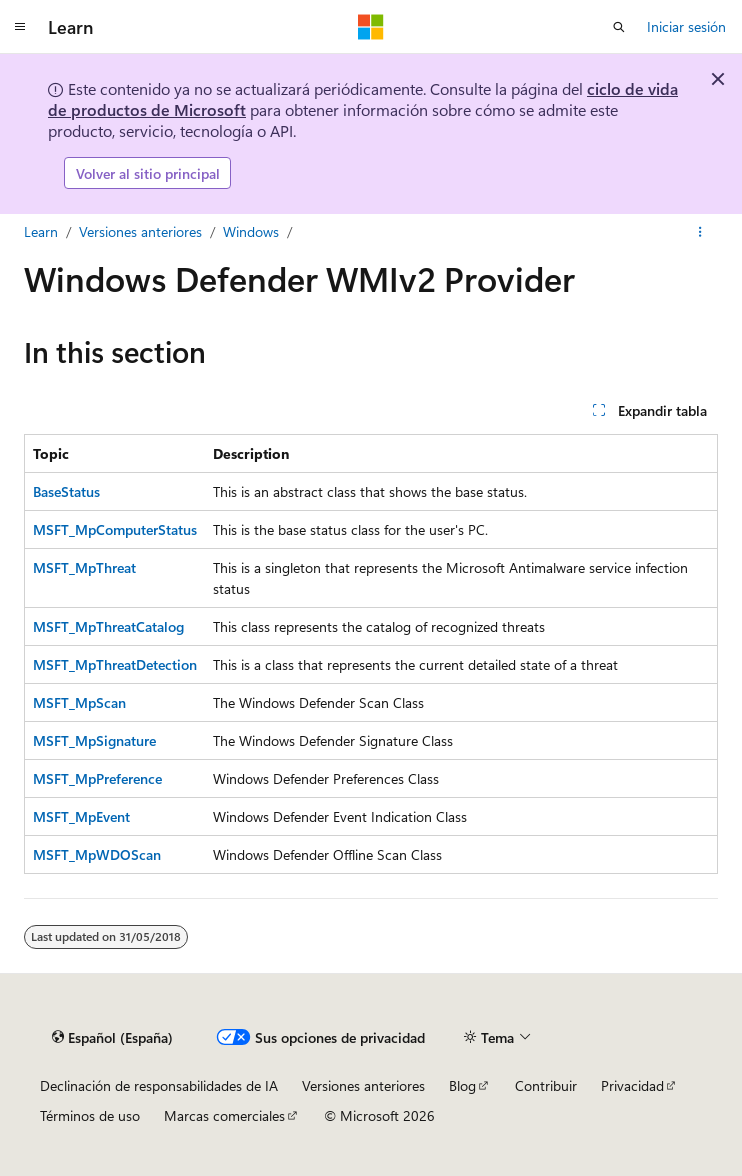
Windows (251, 231)
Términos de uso (90, 1115)
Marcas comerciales (224, 1115)
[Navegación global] (20, 27)
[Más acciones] (700, 232)
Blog (462, 1085)
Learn (41, 231)
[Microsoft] (371, 27)
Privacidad (632, 1085)
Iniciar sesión (686, 26)
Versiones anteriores (140, 231)
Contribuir (546, 1085)
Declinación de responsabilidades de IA (159, 1085)
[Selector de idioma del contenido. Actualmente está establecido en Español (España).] (112, 1038)
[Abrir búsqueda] (619, 27)
